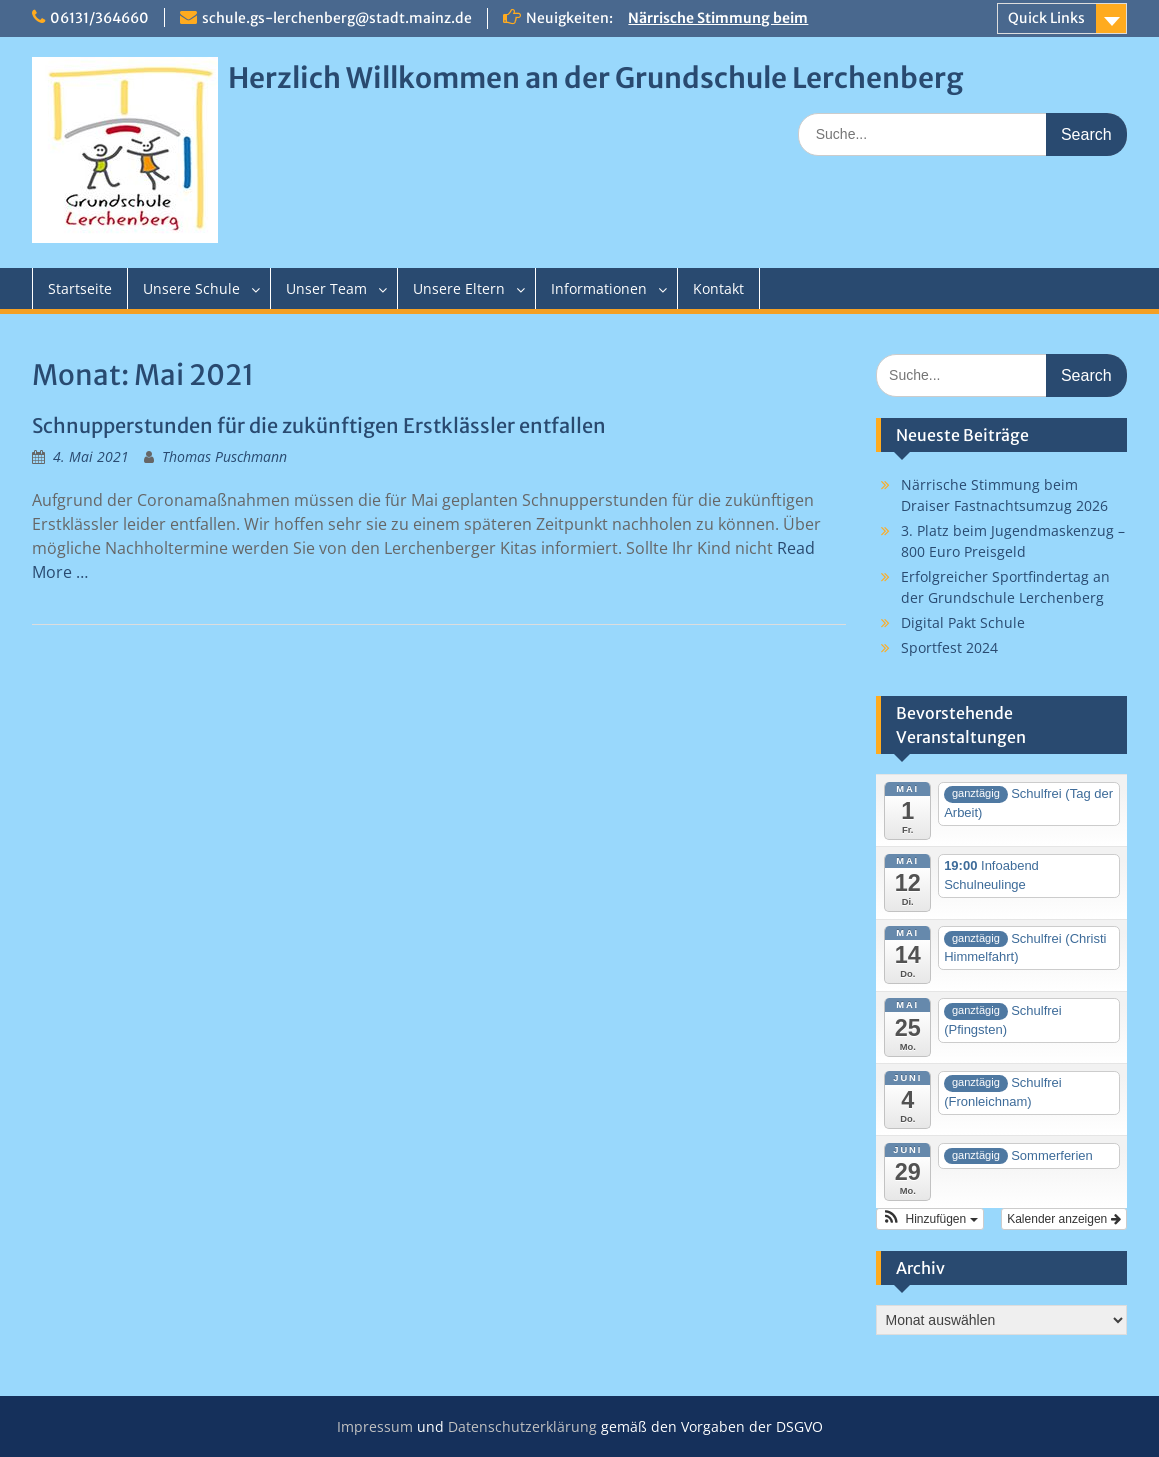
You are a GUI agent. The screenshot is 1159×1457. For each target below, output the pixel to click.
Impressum (375, 1426)
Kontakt (718, 288)
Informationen (599, 288)
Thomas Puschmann (224, 456)
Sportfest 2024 (949, 647)
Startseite (80, 288)
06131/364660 (99, 18)
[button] (930, 1219)
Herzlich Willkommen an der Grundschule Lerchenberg (595, 78)
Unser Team (326, 288)
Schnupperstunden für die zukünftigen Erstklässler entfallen (319, 425)
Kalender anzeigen (1063, 1219)
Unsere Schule (191, 288)
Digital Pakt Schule (963, 622)
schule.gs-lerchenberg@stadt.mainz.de (337, 18)
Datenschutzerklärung (522, 1426)
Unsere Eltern (459, 288)
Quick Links (1046, 18)
